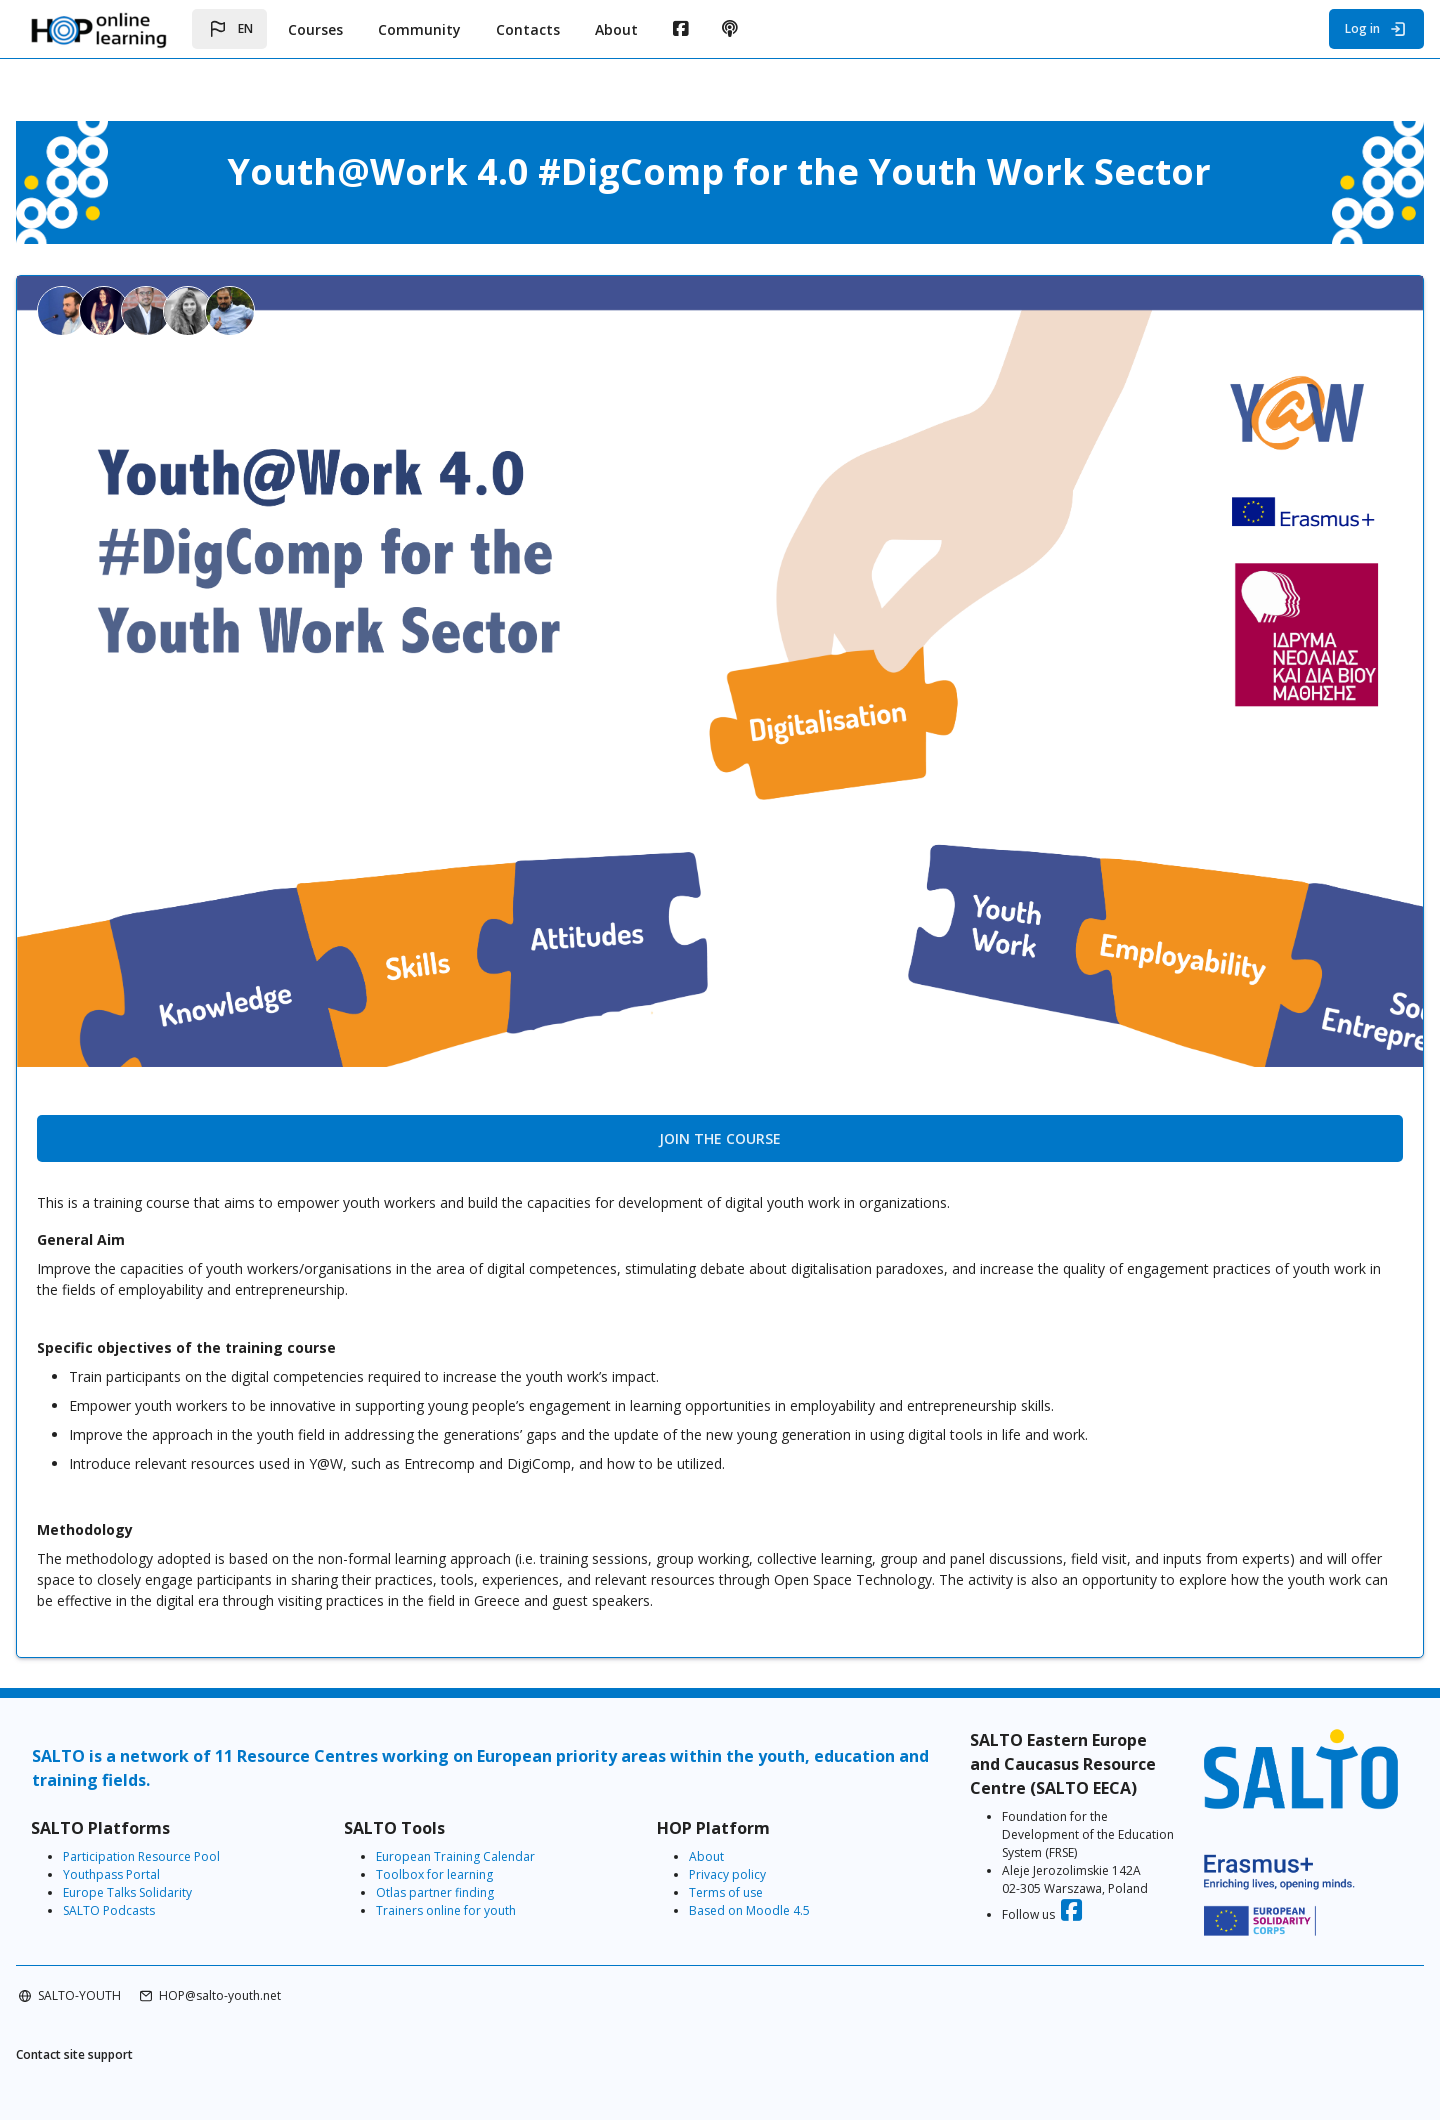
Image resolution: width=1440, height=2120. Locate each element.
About (713, 1834)
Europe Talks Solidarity (191, 1870)
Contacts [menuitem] (528, 29)
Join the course (720, 1108)
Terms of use (733, 1870)
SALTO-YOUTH (143, 1988)
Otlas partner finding (470, 1870)
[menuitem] (680, 29)
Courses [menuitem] (315, 29)
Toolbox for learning (469, 1852)
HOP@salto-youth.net (284, 1988)
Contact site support (138, 2049)
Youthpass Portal (175, 1852)
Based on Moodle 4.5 (756, 1888)
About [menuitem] (616, 29)
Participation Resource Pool (205, 1834)
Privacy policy (734, 1852)
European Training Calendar (490, 1834)
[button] (229, 29)
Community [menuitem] (419, 29)
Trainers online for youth (481, 1888)
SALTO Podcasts (173, 1888)
